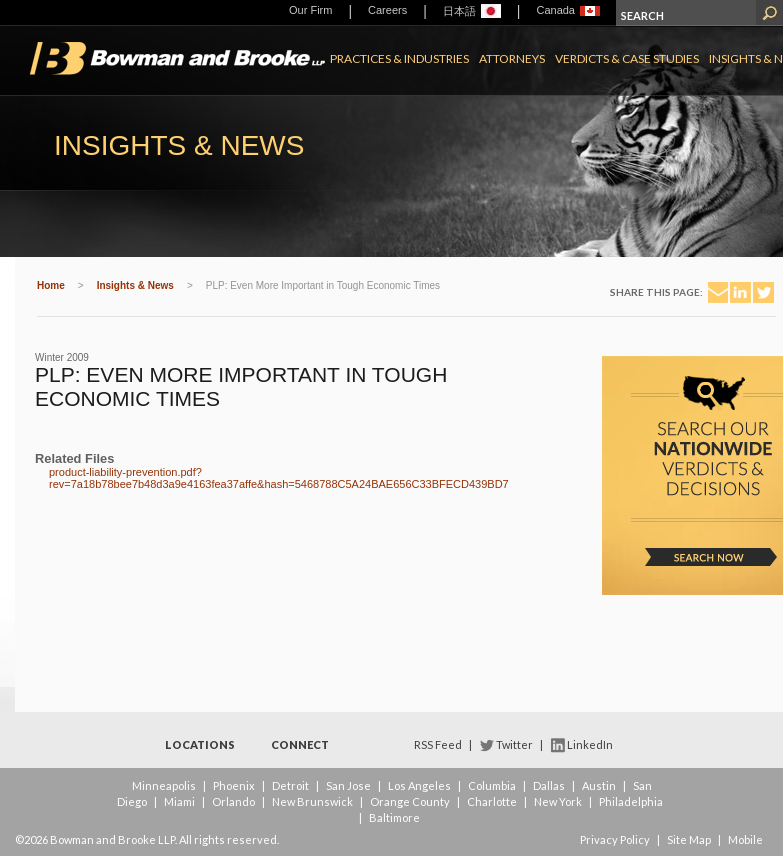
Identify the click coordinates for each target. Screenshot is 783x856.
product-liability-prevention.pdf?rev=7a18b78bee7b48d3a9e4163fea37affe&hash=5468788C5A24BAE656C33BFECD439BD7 (279, 478)
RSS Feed (438, 744)
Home (51, 285)
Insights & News (135, 285)
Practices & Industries (399, 58)
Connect (300, 744)
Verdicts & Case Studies (627, 58)
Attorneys (512, 58)
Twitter (514, 744)
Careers (387, 10)
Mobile (745, 839)
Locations (200, 744)
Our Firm (310, 10)
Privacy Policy (615, 839)
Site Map (689, 839)
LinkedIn (590, 744)
